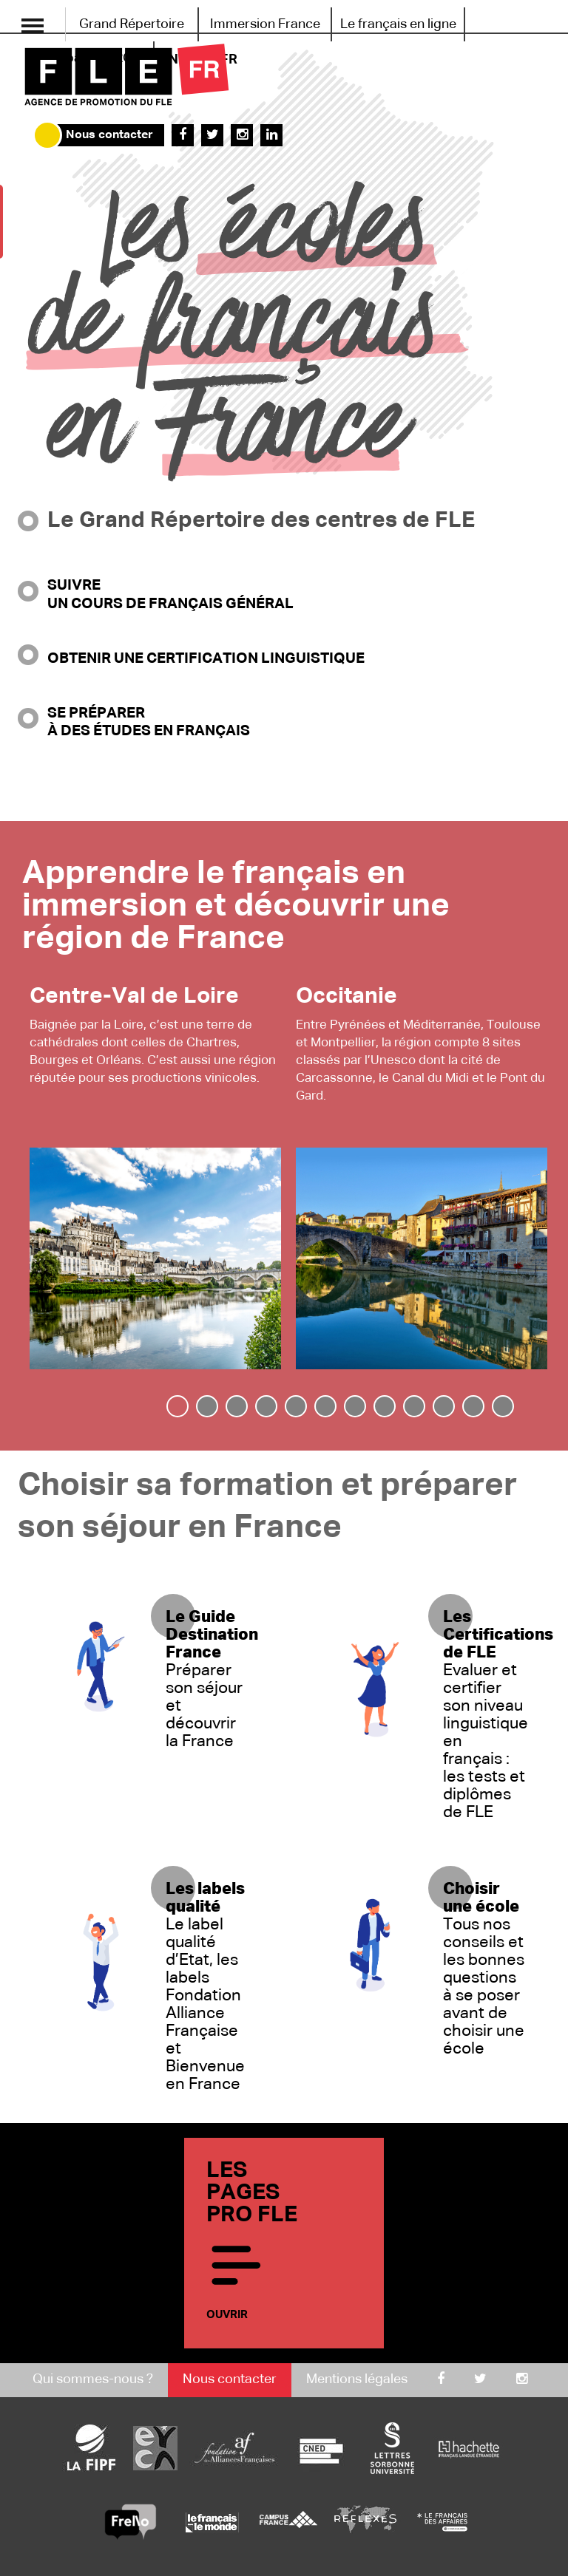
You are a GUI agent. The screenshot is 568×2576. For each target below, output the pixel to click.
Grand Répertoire (131, 24)
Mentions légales (357, 2379)
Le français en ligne (398, 24)
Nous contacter (109, 135)
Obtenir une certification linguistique (206, 658)
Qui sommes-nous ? (93, 2379)
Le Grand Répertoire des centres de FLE (261, 521)
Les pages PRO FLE (280, 2243)
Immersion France (265, 24)
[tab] (177, 1406)
